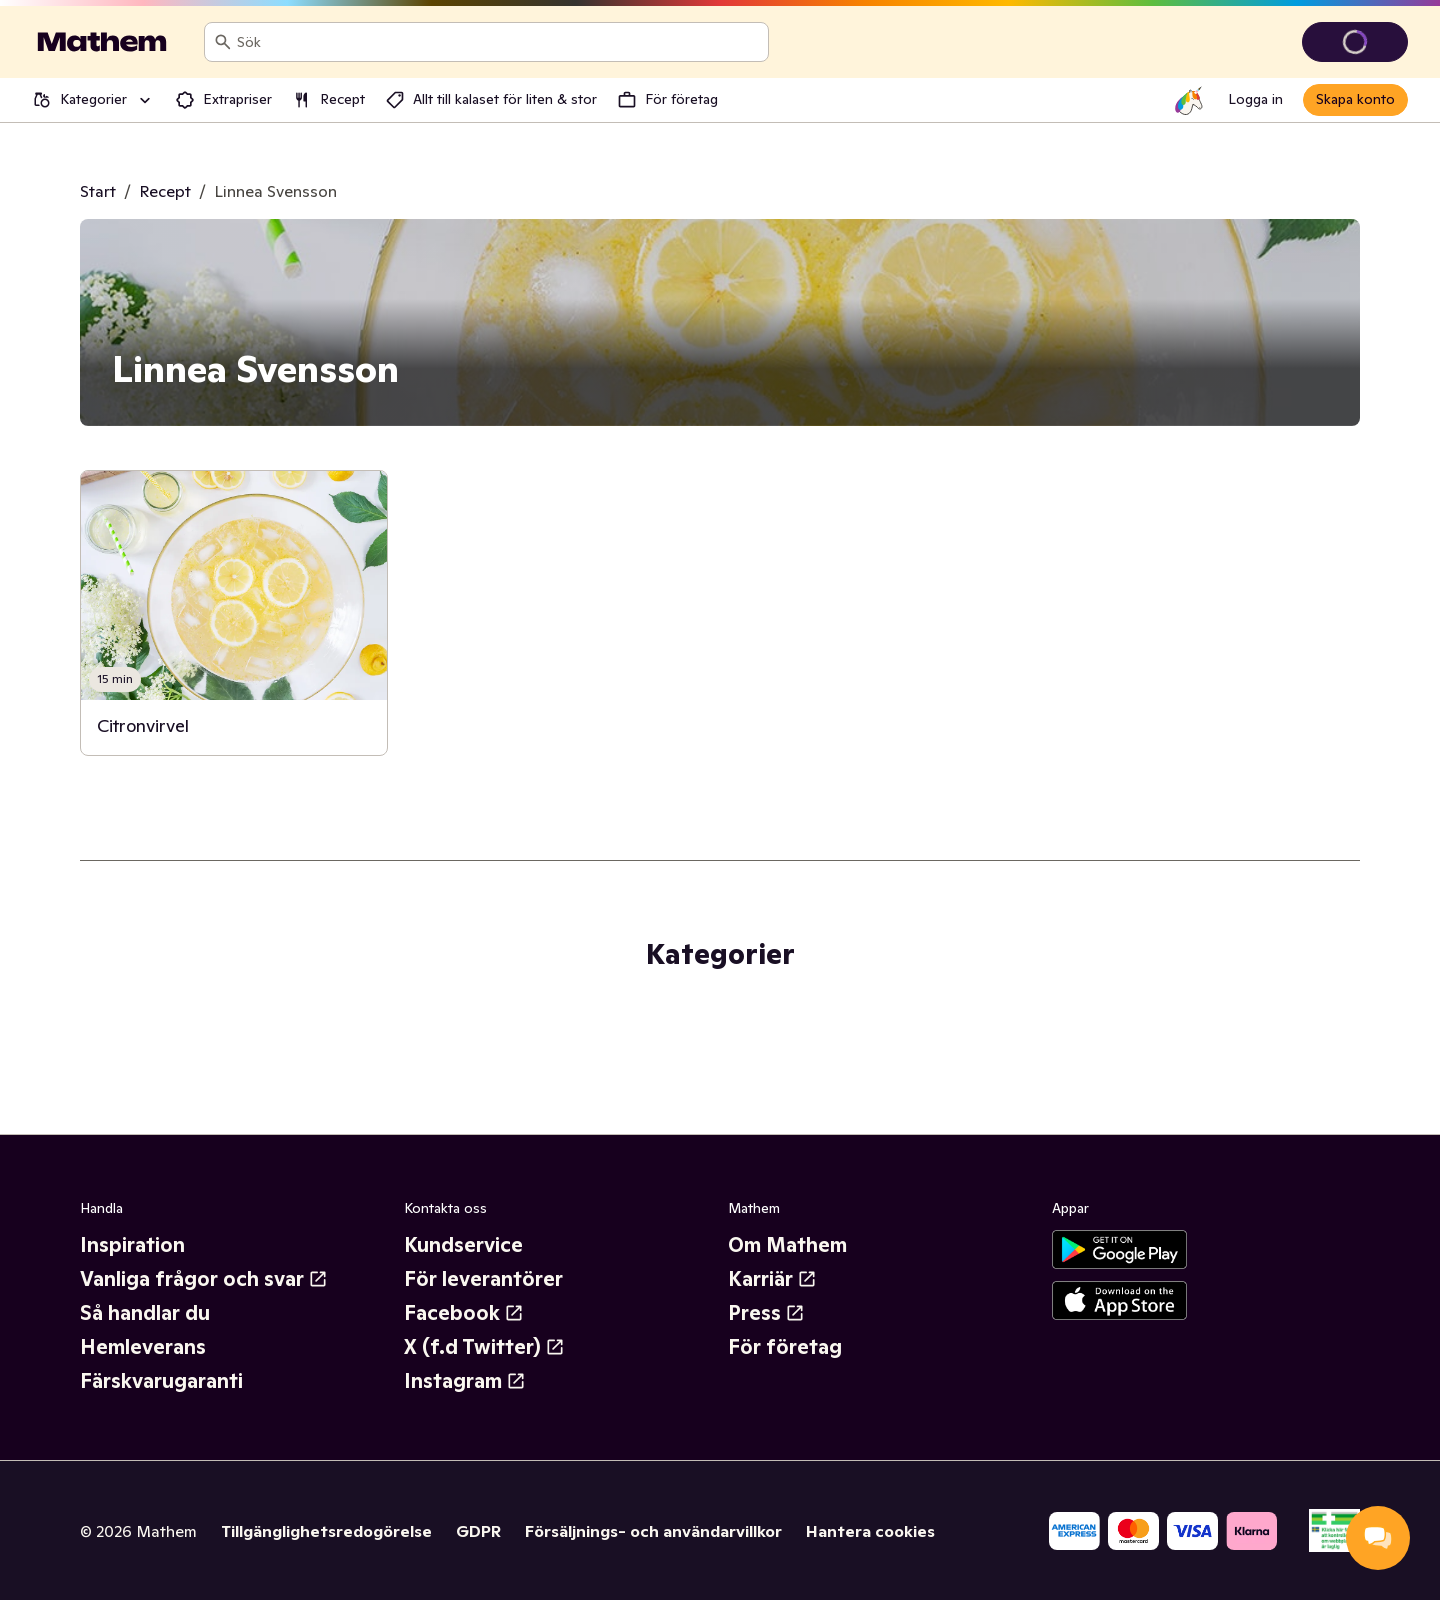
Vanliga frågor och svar (204, 1279)
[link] (234, 613)
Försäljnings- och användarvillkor (653, 1531)
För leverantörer (483, 1279)
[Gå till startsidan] (102, 42)
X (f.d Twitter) (484, 1347)
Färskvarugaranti (161, 1381)
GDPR (478, 1531)
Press (766, 1313)
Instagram (465, 1381)
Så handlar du (145, 1313)
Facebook (464, 1313)
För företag (785, 1347)
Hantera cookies (870, 1531)
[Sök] (223, 42)
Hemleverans (143, 1347)
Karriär (772, 1279)
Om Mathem (787, 1245)
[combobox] (498, 42)
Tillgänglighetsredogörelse (326, 1531)
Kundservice (463, 1245)
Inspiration (132, 1245)
